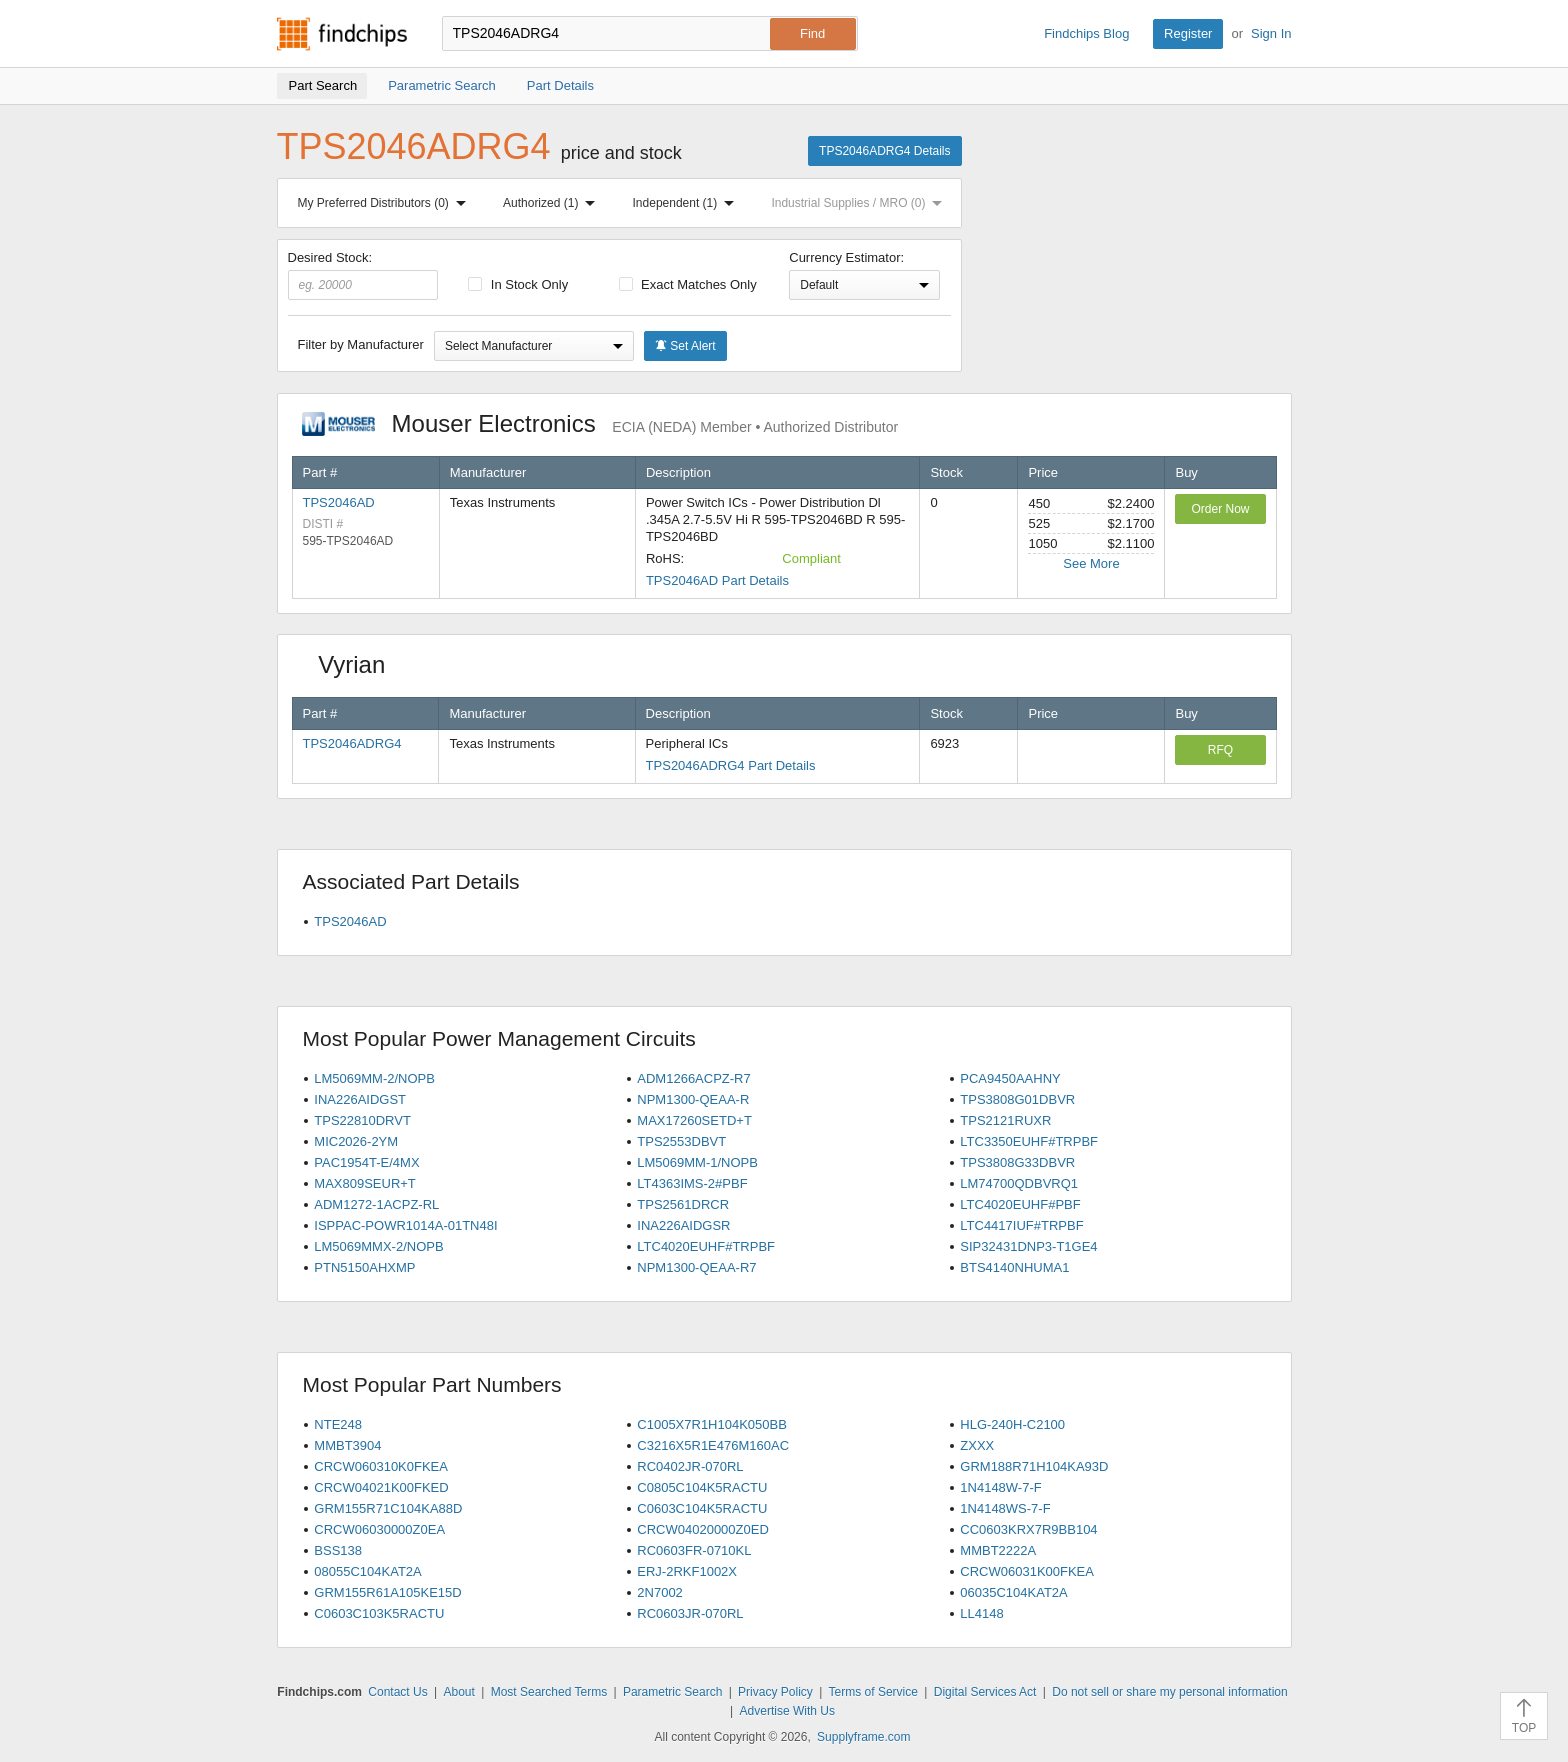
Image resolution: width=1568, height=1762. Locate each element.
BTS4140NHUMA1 (1014, 1267)
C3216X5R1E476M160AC (713, 1445)
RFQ (1220, 750)
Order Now (1220, 509)
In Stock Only (518, 284)
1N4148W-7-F (1000, 1487)
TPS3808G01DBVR (1017, 1099)
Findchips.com (342, 34)
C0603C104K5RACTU (702, 1508)
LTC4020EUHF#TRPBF (706, 1246)
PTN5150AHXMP (364, 1267)
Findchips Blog (1086, 33)
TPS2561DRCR (683, 1204)
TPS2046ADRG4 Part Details (731, 765)
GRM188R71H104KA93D (1034, 1466)
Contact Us (397, 1692)
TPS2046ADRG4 (352, 743)
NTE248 (338, 1424)
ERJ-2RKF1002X (687, 1571)
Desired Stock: (363, 275)
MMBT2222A (998, 1550)
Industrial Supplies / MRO (860, 203)
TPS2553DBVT (681, 1141)
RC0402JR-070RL (690, 1466)
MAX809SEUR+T (365, 1183)
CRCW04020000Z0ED (703, 1529)
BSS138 (338, 1550)
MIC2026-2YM (356, 1141)
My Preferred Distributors (386, 203)
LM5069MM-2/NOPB (374, 1078)
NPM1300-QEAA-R (693, 1099)
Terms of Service (873, 1692)
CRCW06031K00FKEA (1027, 1571)
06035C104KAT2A (1013, 1592)
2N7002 (660, 1592)
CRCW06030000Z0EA (379, 1529)
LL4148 (981, 1613)
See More (1091, 563)
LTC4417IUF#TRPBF (1021, 1225)
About (458, 1692)
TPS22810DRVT (362, 1120)
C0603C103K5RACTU (379, 1613)
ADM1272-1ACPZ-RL (376, 1204)
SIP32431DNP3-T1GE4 (1028, 1246)
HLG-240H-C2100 (1012, 1424)
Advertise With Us (787, 1711)
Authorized (553, 203)
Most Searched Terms (549, 1692)
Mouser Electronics (600, 423)
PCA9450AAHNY (1010, 1078)
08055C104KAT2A (367, 1571)
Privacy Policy (775, 1692)
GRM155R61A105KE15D (387, 1592)
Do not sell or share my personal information (1169, 1692)
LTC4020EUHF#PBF (1020, 1204)
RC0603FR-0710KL (694, 1550)
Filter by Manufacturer (361, 344)
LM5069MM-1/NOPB (697, 1162)
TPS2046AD (339, 502)
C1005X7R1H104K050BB (712, 1424)
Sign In (1271, 33)
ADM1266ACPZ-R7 (693, 1078)
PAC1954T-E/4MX (366, 1162)
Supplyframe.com (863, 1737)
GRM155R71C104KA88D (388, 1508)
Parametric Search (672, 1692)
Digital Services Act (985, 1692)
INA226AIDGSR (683, 1225)
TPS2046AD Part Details (717, 580)
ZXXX (977, 1445)
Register (1188, 33)
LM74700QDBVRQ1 (1019, 1183)
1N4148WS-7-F (1005, 1508)
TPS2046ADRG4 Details (884, 151)
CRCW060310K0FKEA (381, 1466)
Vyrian (359, 664)
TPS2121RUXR (1005, 1120)
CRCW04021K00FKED (381, 1487)
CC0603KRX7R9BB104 (1028, 1529)
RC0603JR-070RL (690, 1613)
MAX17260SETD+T (694, 1120)
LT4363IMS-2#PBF (692, 1183)
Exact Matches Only (688, 284)
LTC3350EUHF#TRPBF (1029, 1141)
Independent (688, 203)
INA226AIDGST (360, 1099)
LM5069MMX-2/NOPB (378, 1246)
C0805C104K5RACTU (702, 1487)
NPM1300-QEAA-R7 (696, 1267)
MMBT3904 (347, 1445)
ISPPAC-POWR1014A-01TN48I (405, 1225)
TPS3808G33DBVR (1017, 1162)
